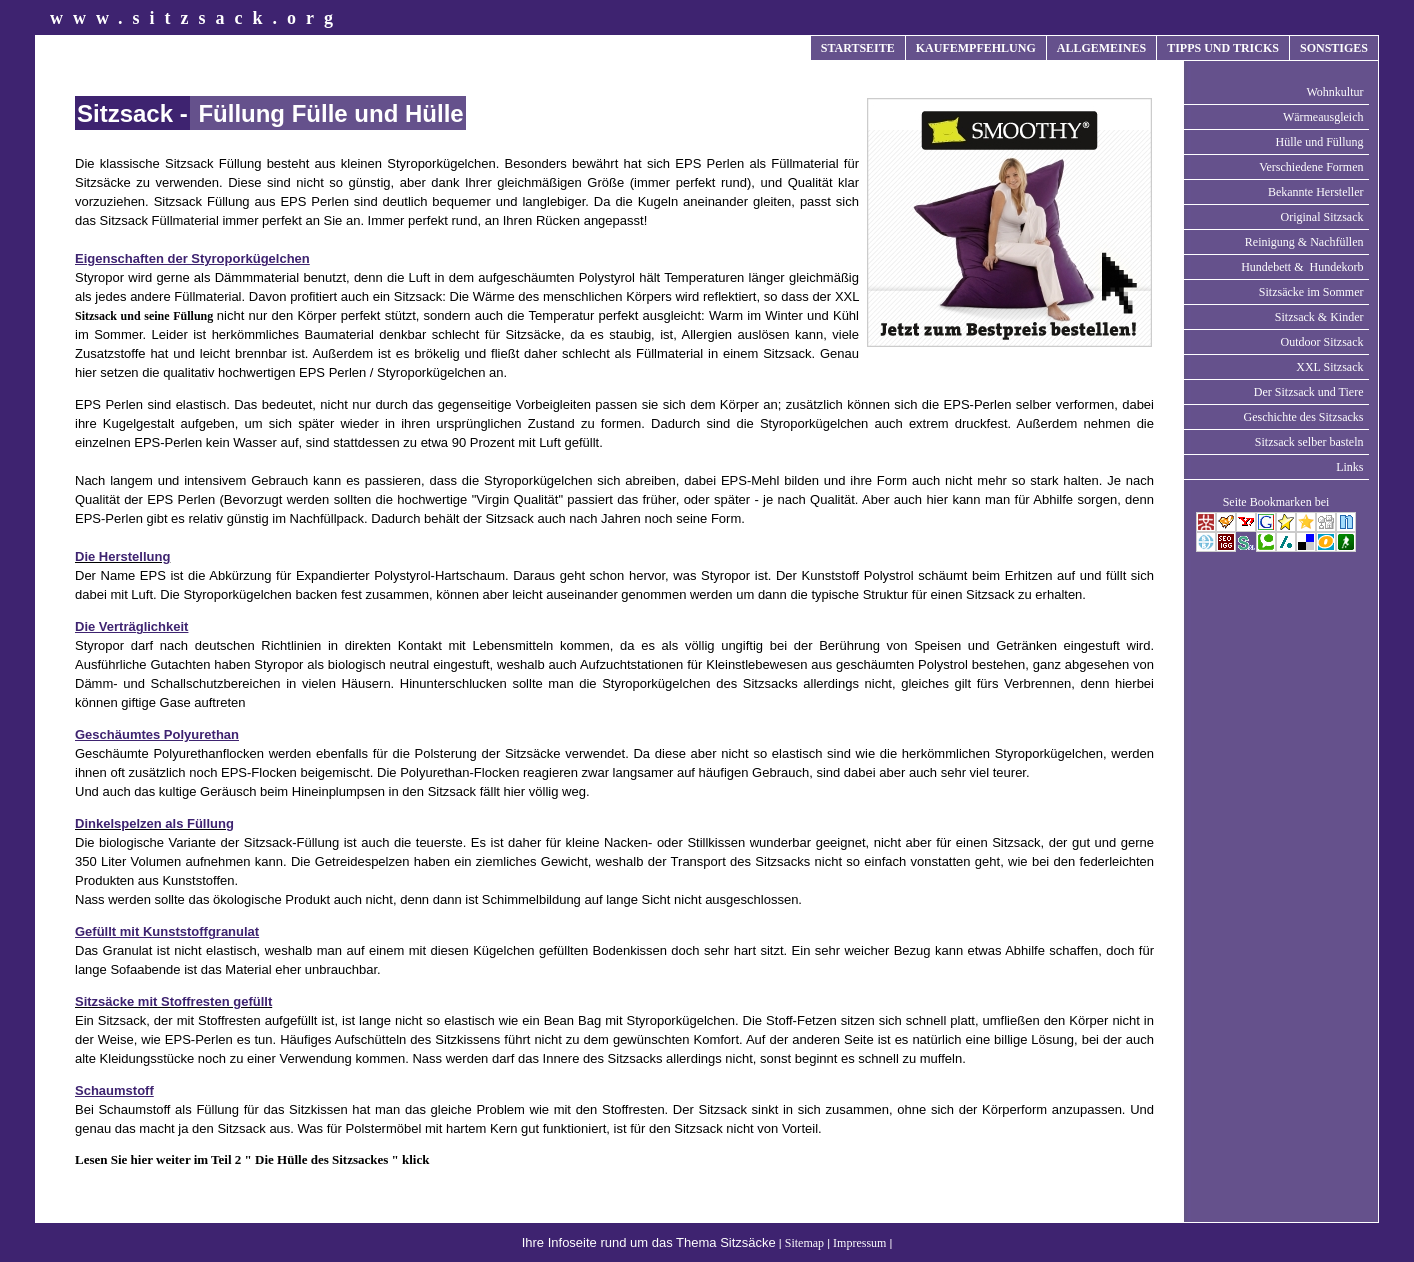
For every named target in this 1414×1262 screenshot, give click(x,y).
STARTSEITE (858, 48)
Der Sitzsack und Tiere (1309, 392)
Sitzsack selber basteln (1309, 442)
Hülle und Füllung (1319, 142)
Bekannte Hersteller (1316, 192)
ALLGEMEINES (1101, 48)
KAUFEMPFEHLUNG (976, 48)
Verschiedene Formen (1311, 167)
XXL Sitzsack (1329, 367)
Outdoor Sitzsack (1322, 342)
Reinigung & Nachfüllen (1304, 242)
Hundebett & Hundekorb (1302, 267)
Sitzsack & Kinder (1319, 317)
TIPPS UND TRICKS (1223, 48)
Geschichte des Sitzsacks (1304, 417)
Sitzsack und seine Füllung (146, 316)
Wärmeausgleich (1323, 117)
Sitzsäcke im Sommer (1311, 292)
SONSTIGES (1334, 48)
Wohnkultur (1334, 92)
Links (1349, 467)
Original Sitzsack (1322, 217)
